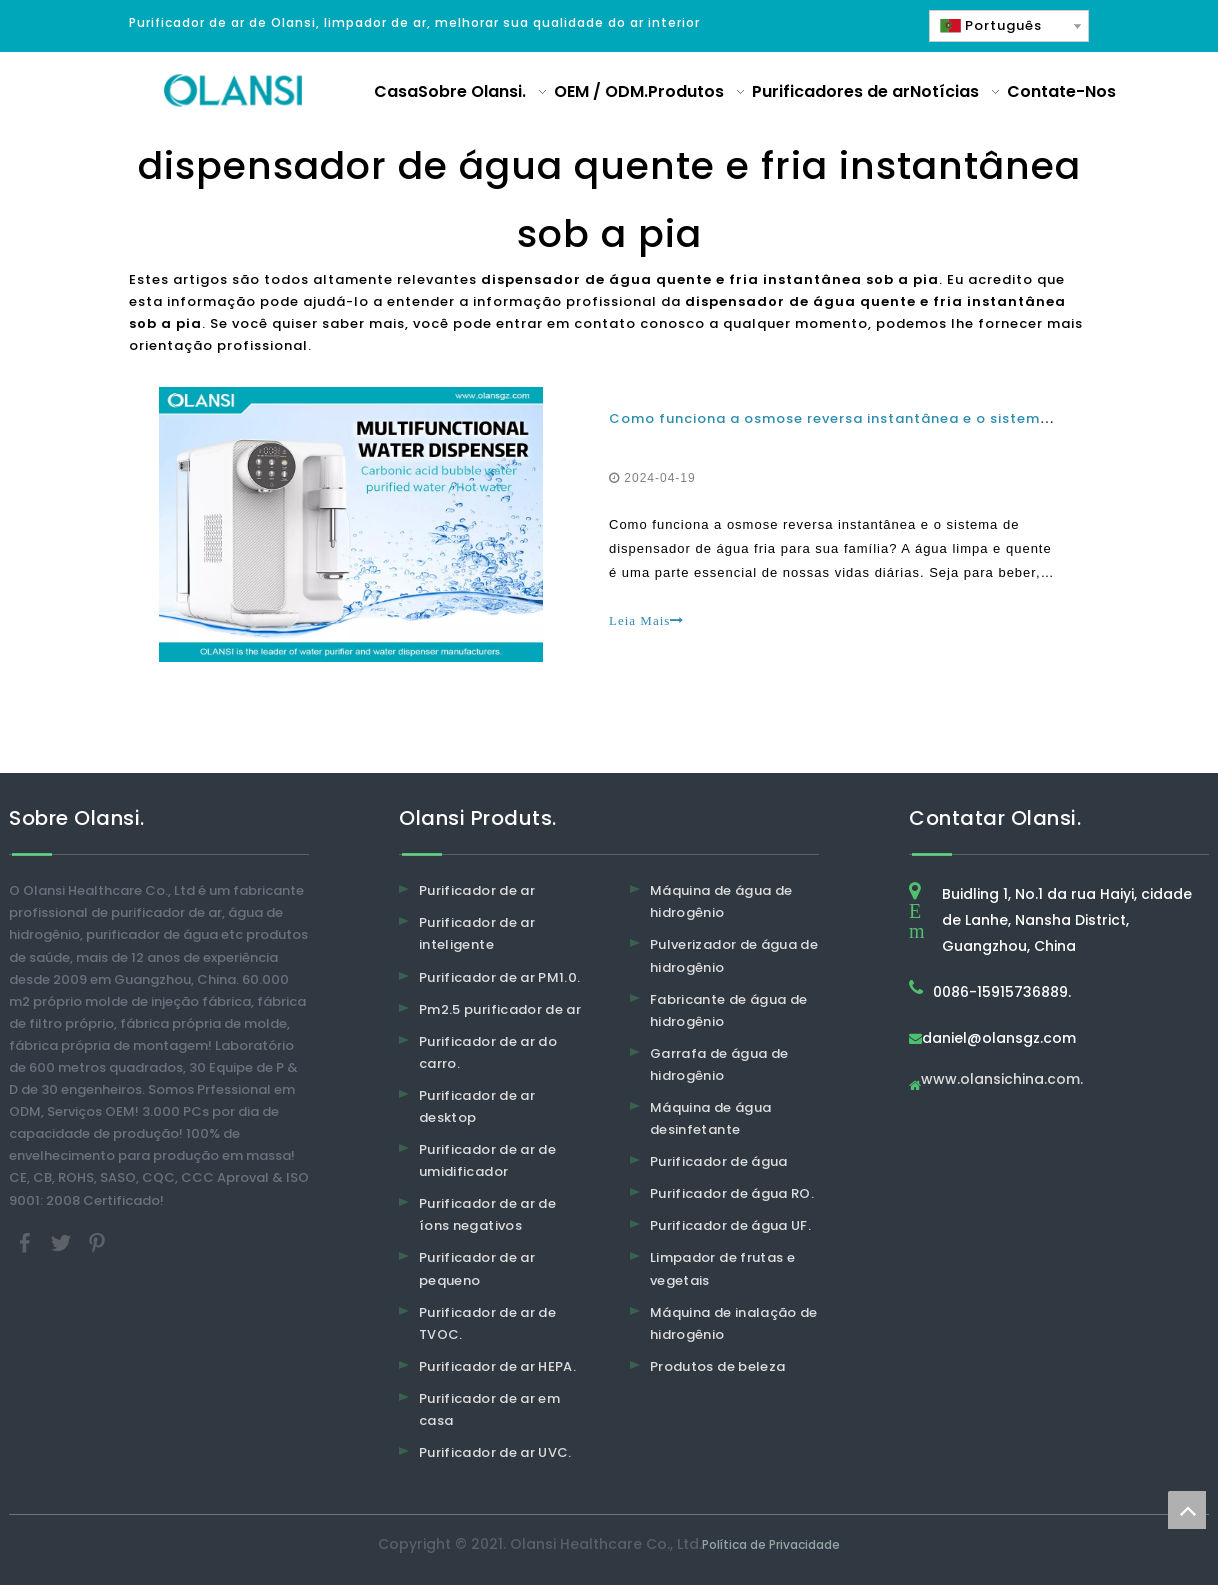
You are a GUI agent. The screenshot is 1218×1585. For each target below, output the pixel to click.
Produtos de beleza (717, 1366)
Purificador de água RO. (732, 1193)
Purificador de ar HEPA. (497, 1366)
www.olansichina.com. (1002, 1080)
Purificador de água (719, 1161)
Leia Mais (646, 620)
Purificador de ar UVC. (495, 1452)
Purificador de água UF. (730, 1225)
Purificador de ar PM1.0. (499, 977)
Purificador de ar (477, 890)
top (1187, 1510)
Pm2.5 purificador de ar (500, 1009)
